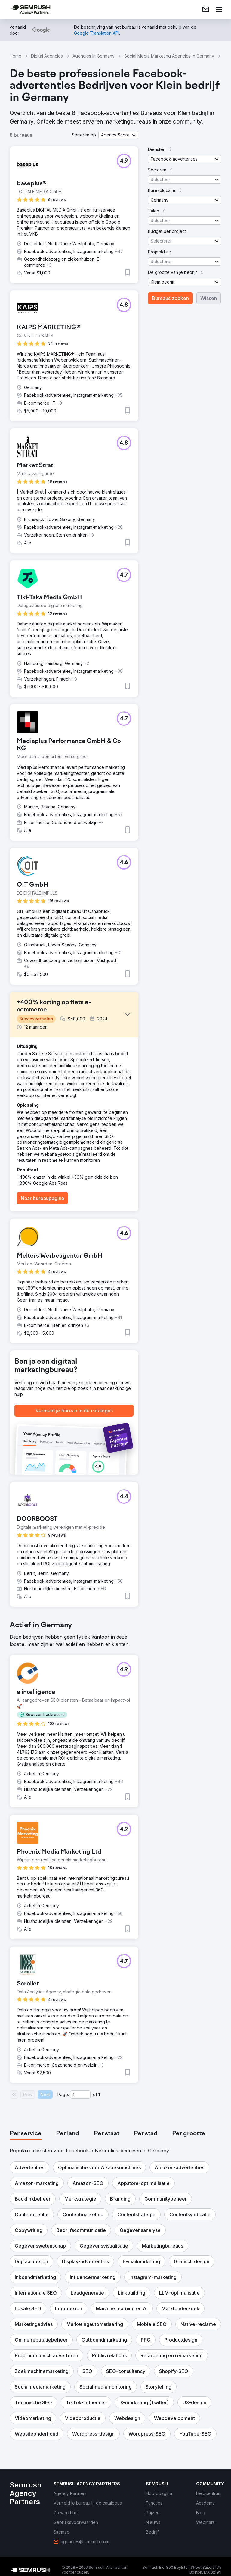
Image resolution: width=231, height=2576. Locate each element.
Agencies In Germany (93, 55)
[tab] (26, 2134)
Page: (63, 2094)
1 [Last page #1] (99, 2094)
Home (15, 55)
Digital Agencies (47, 55)
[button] (118, 135)
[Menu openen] (219, 10)
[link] (205, 10)
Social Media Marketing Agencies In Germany (169, 55)
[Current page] (80, 2094)
